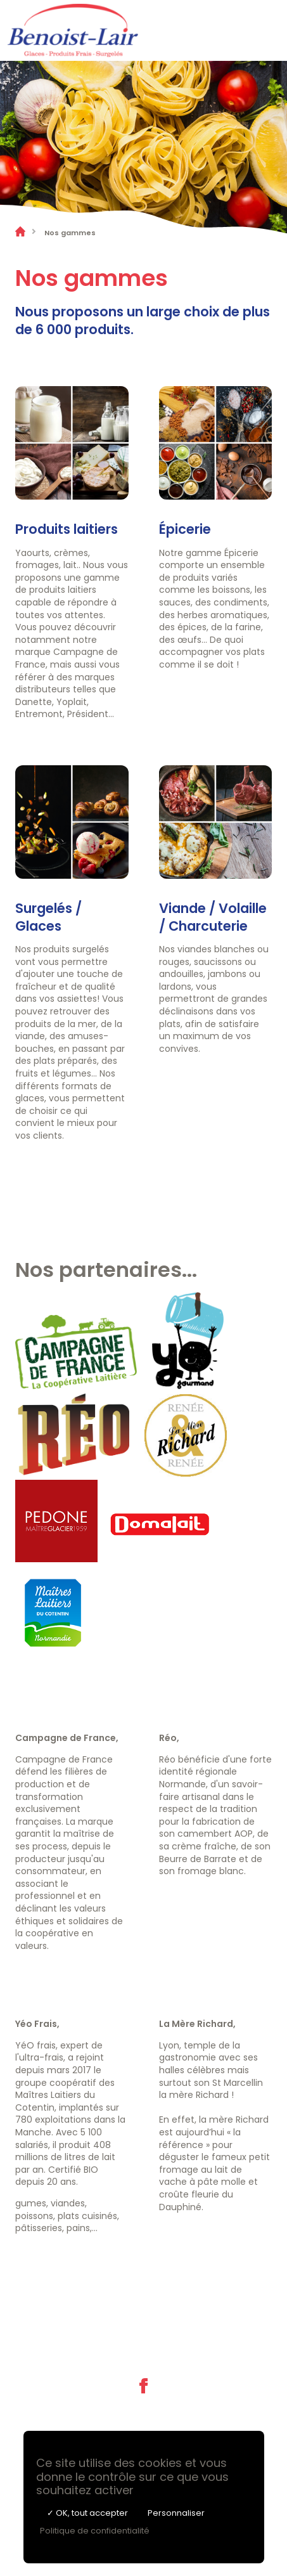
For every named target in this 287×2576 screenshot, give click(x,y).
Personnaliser (176, 2513)
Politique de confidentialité (95, 2531)
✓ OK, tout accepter (87, 2513)
